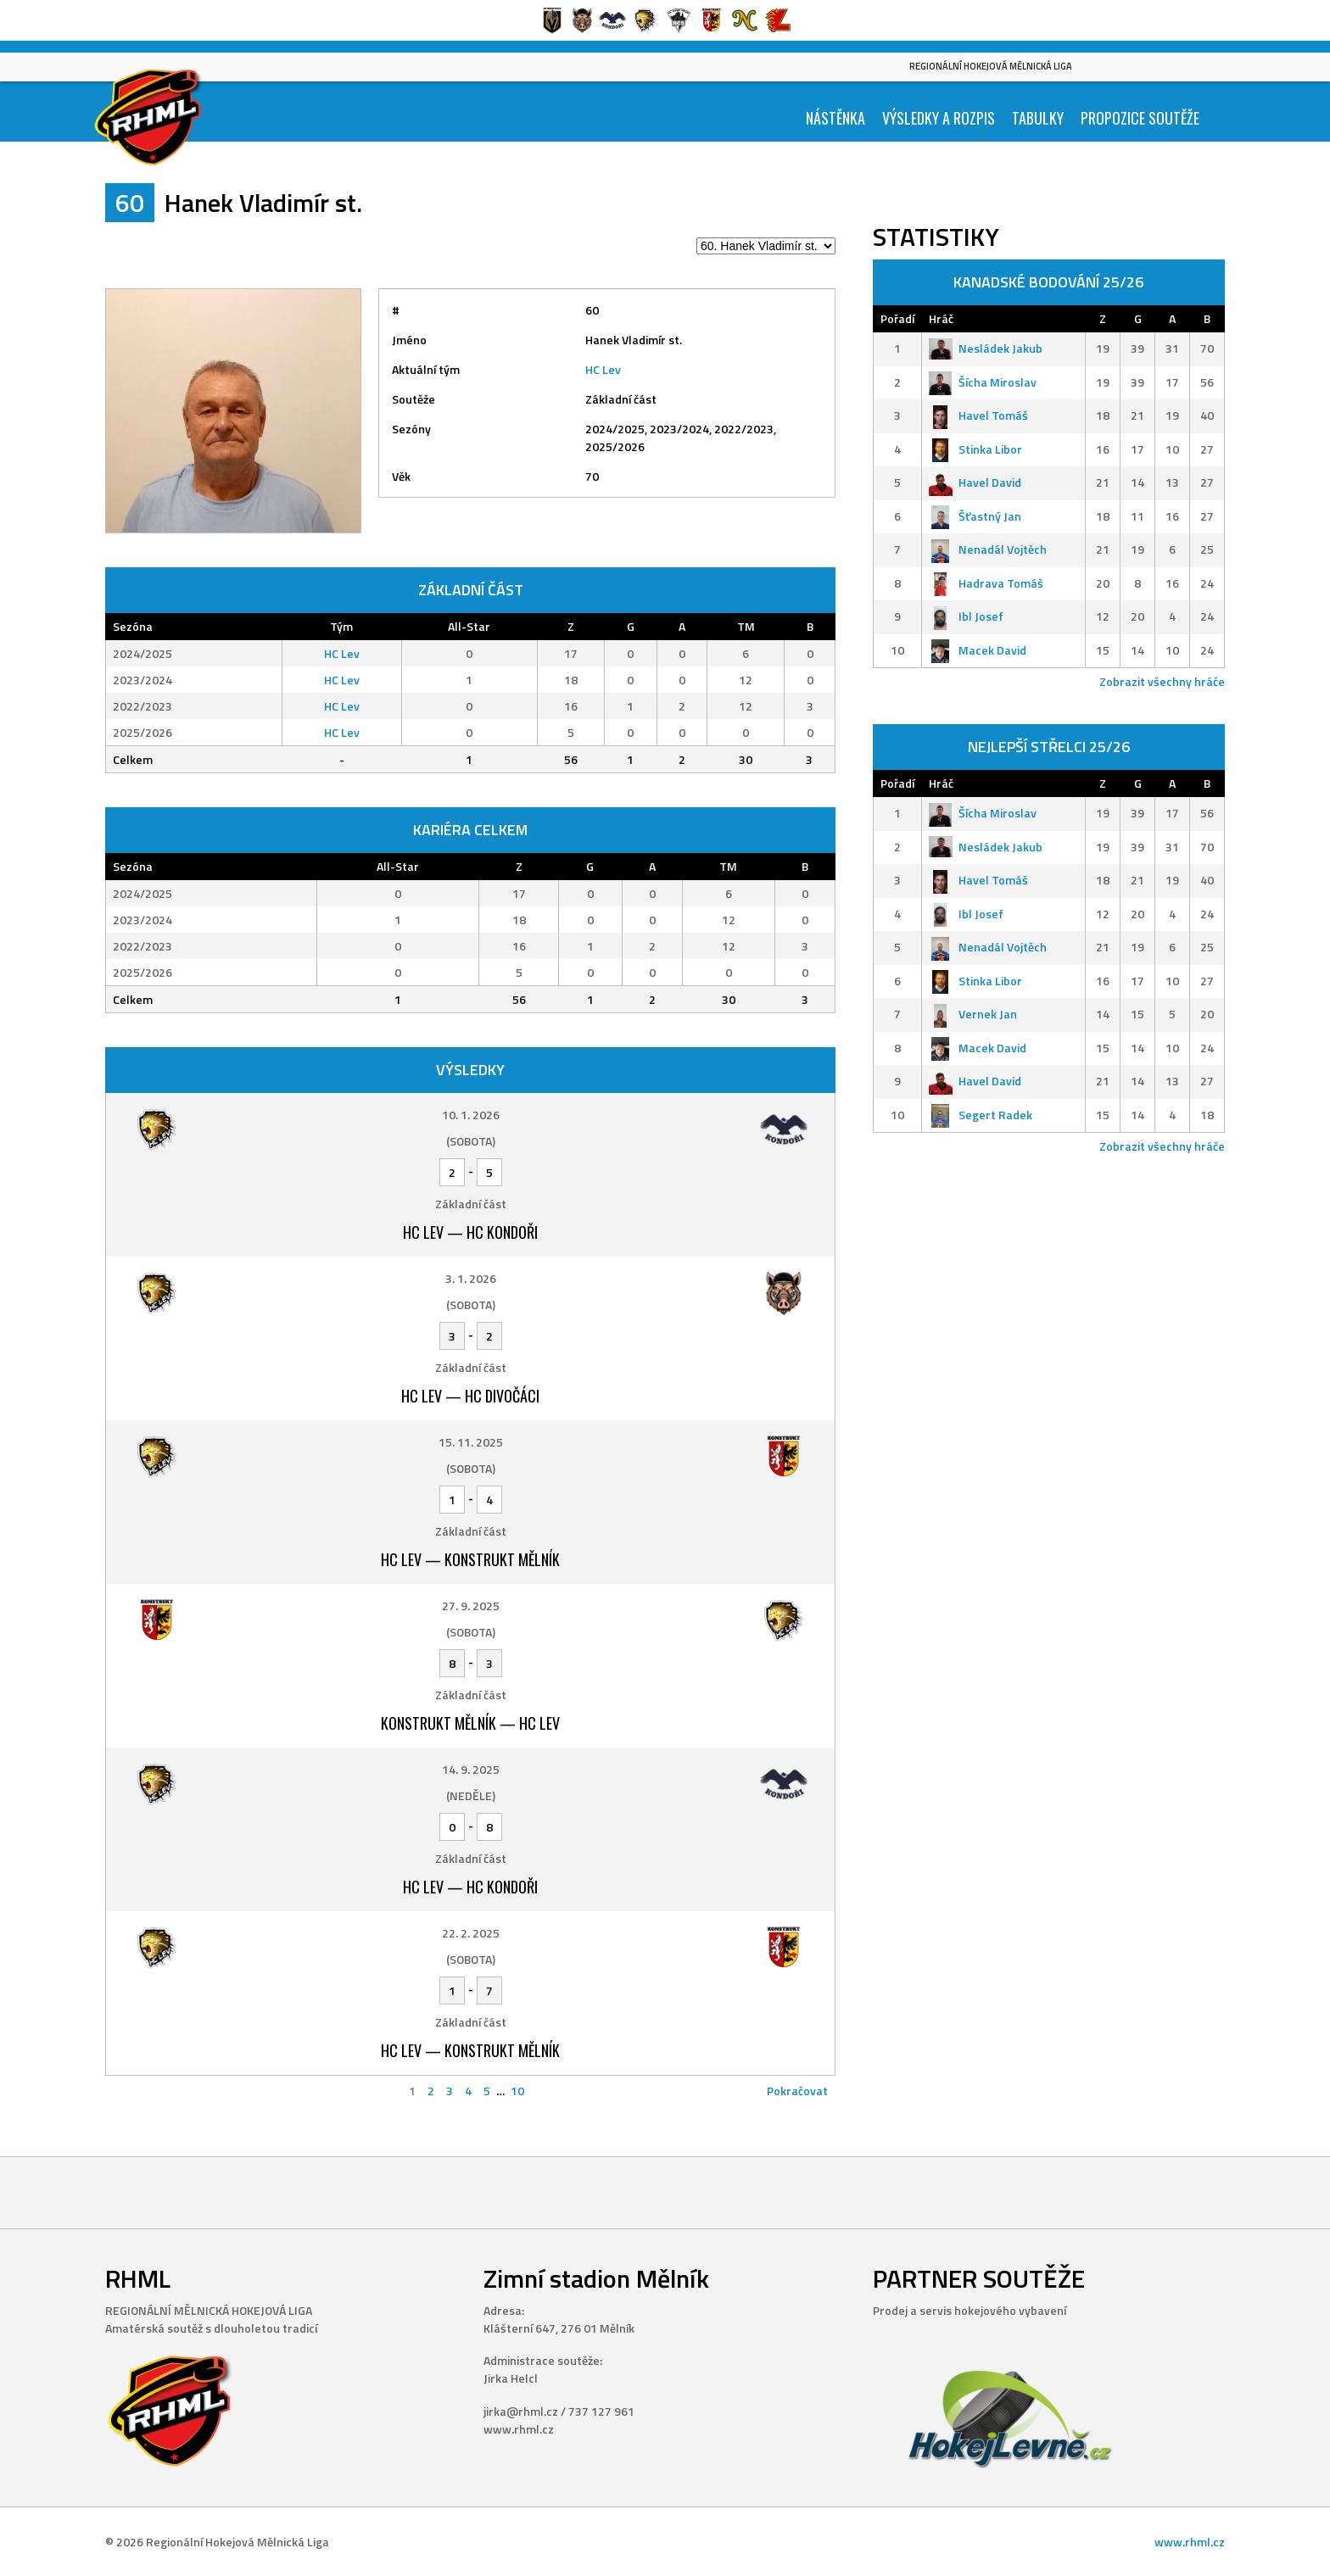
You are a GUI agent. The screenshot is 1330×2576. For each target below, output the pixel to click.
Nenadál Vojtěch (988, 549)
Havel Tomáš (978, 415)
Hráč (941, 318)
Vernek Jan (973, 1014)
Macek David (977, 650)
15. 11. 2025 (471, 1442)
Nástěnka (835, 118)
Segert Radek (980, 1115)
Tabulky (1038, 118)
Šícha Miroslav (983, 382)
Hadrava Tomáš (986, 583)
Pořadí (897, 318)
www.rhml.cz (1189, 2542)
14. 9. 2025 (471, 1769)
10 (517, 2090)
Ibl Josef (966, 616)
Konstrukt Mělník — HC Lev (470, 1723)
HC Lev (603, 369)
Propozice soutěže (1140, 118)
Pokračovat (797, 2090)
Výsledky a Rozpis (938, 118)
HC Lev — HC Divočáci (470, 1396)
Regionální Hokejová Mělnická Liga (990, 66)
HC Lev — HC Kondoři (470, 1232)
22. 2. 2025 (471, 1933)
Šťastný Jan (975, 516)
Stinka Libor (975, 449)
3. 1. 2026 (470, 1278)
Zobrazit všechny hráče (1162, 681)
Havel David (975, 482)
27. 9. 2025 (471, 1605)
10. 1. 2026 (471, 1115)
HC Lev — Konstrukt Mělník (470, 1559)
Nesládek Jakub (985, 348)
